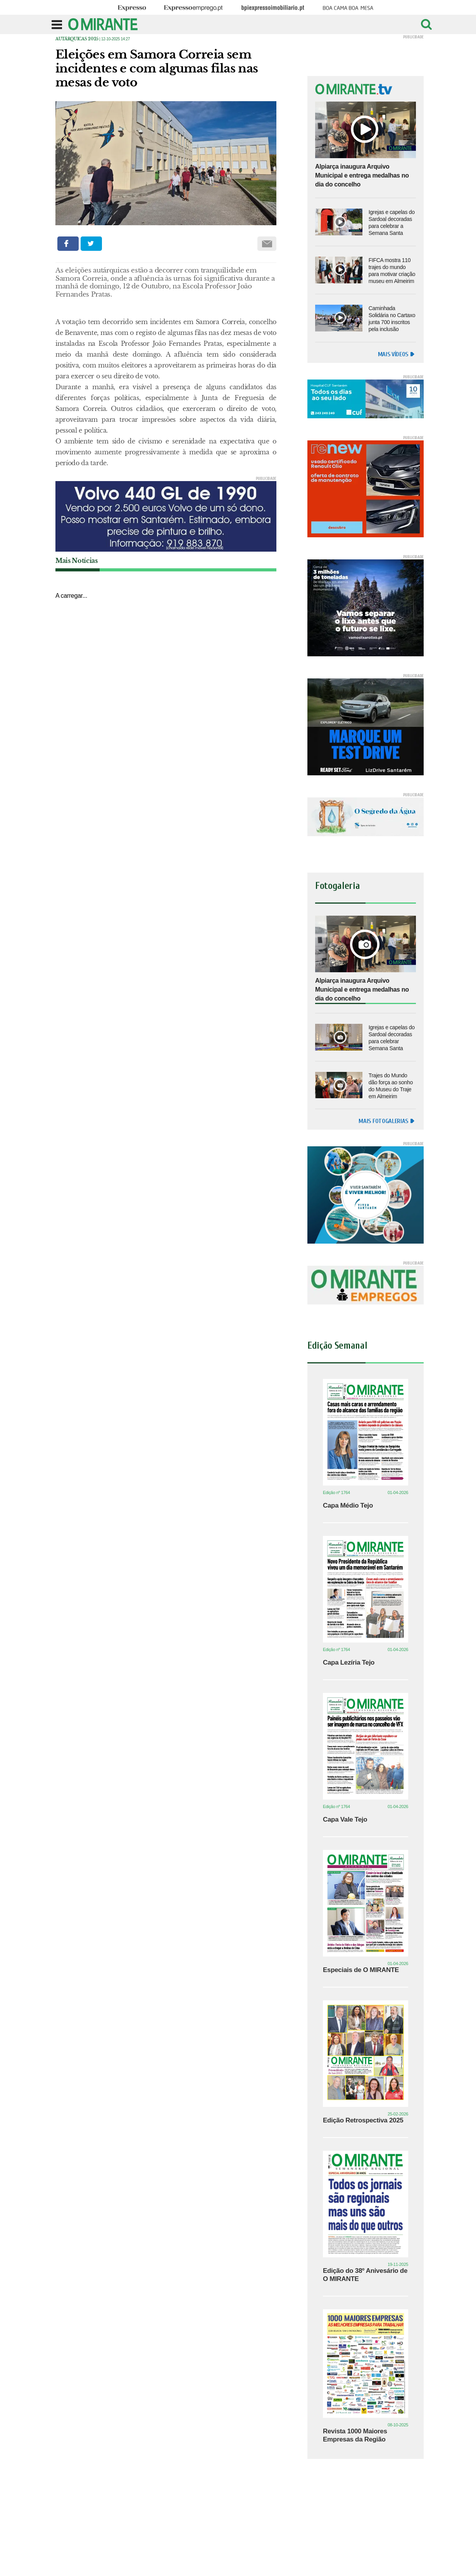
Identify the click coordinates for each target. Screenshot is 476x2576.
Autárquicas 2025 (76, 38)
